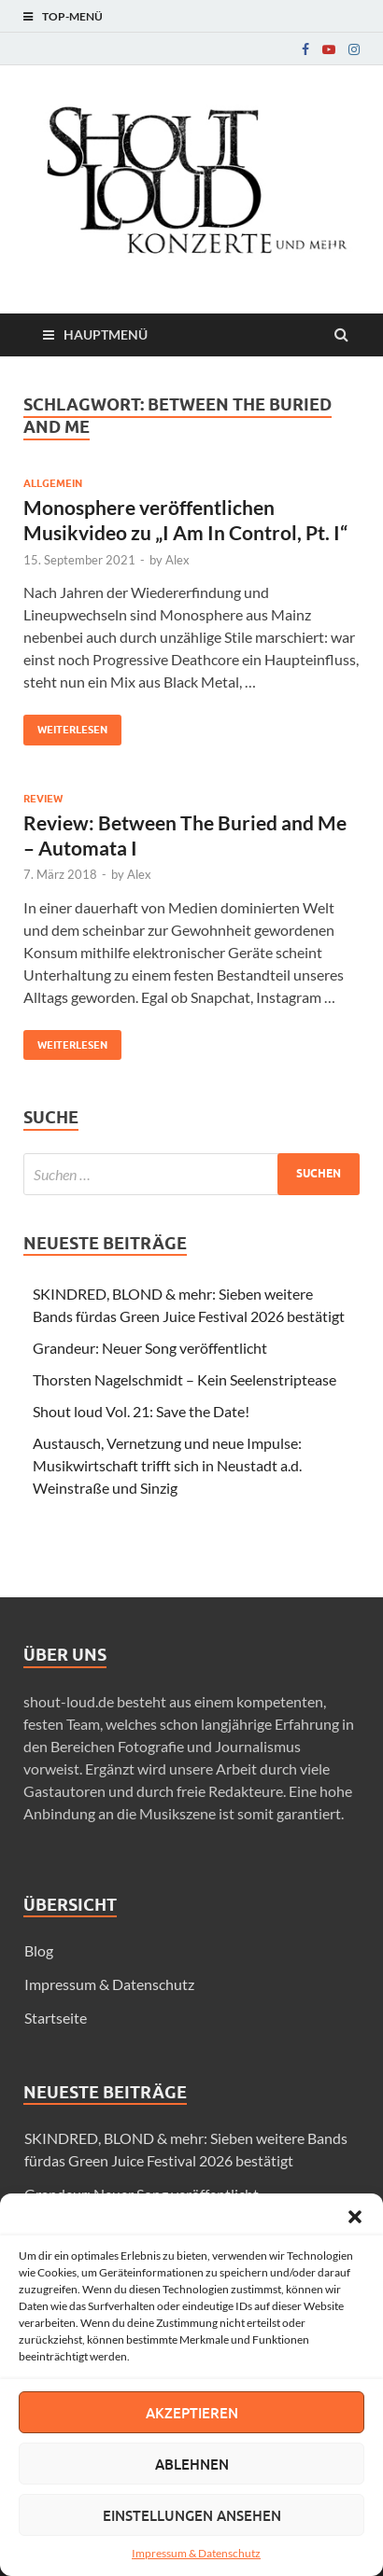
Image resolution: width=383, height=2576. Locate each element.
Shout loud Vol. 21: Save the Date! (141, 1411)
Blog (38, 1950)
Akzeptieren (192, 2412)
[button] (355, 2216)
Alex (177, 559)
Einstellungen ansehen (192, 2515)
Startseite (55, 2017)
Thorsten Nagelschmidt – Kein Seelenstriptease (184, 1379)
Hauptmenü (106, 334)
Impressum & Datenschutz (196, 2553)
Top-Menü (72, 16)
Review (43, 798)
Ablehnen (192, 2464)
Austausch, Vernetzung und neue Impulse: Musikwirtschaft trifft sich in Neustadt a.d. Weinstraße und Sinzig (167, 1465)
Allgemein (52, 483)
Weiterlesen (65, 725)
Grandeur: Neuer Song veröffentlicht (150, 1348)
